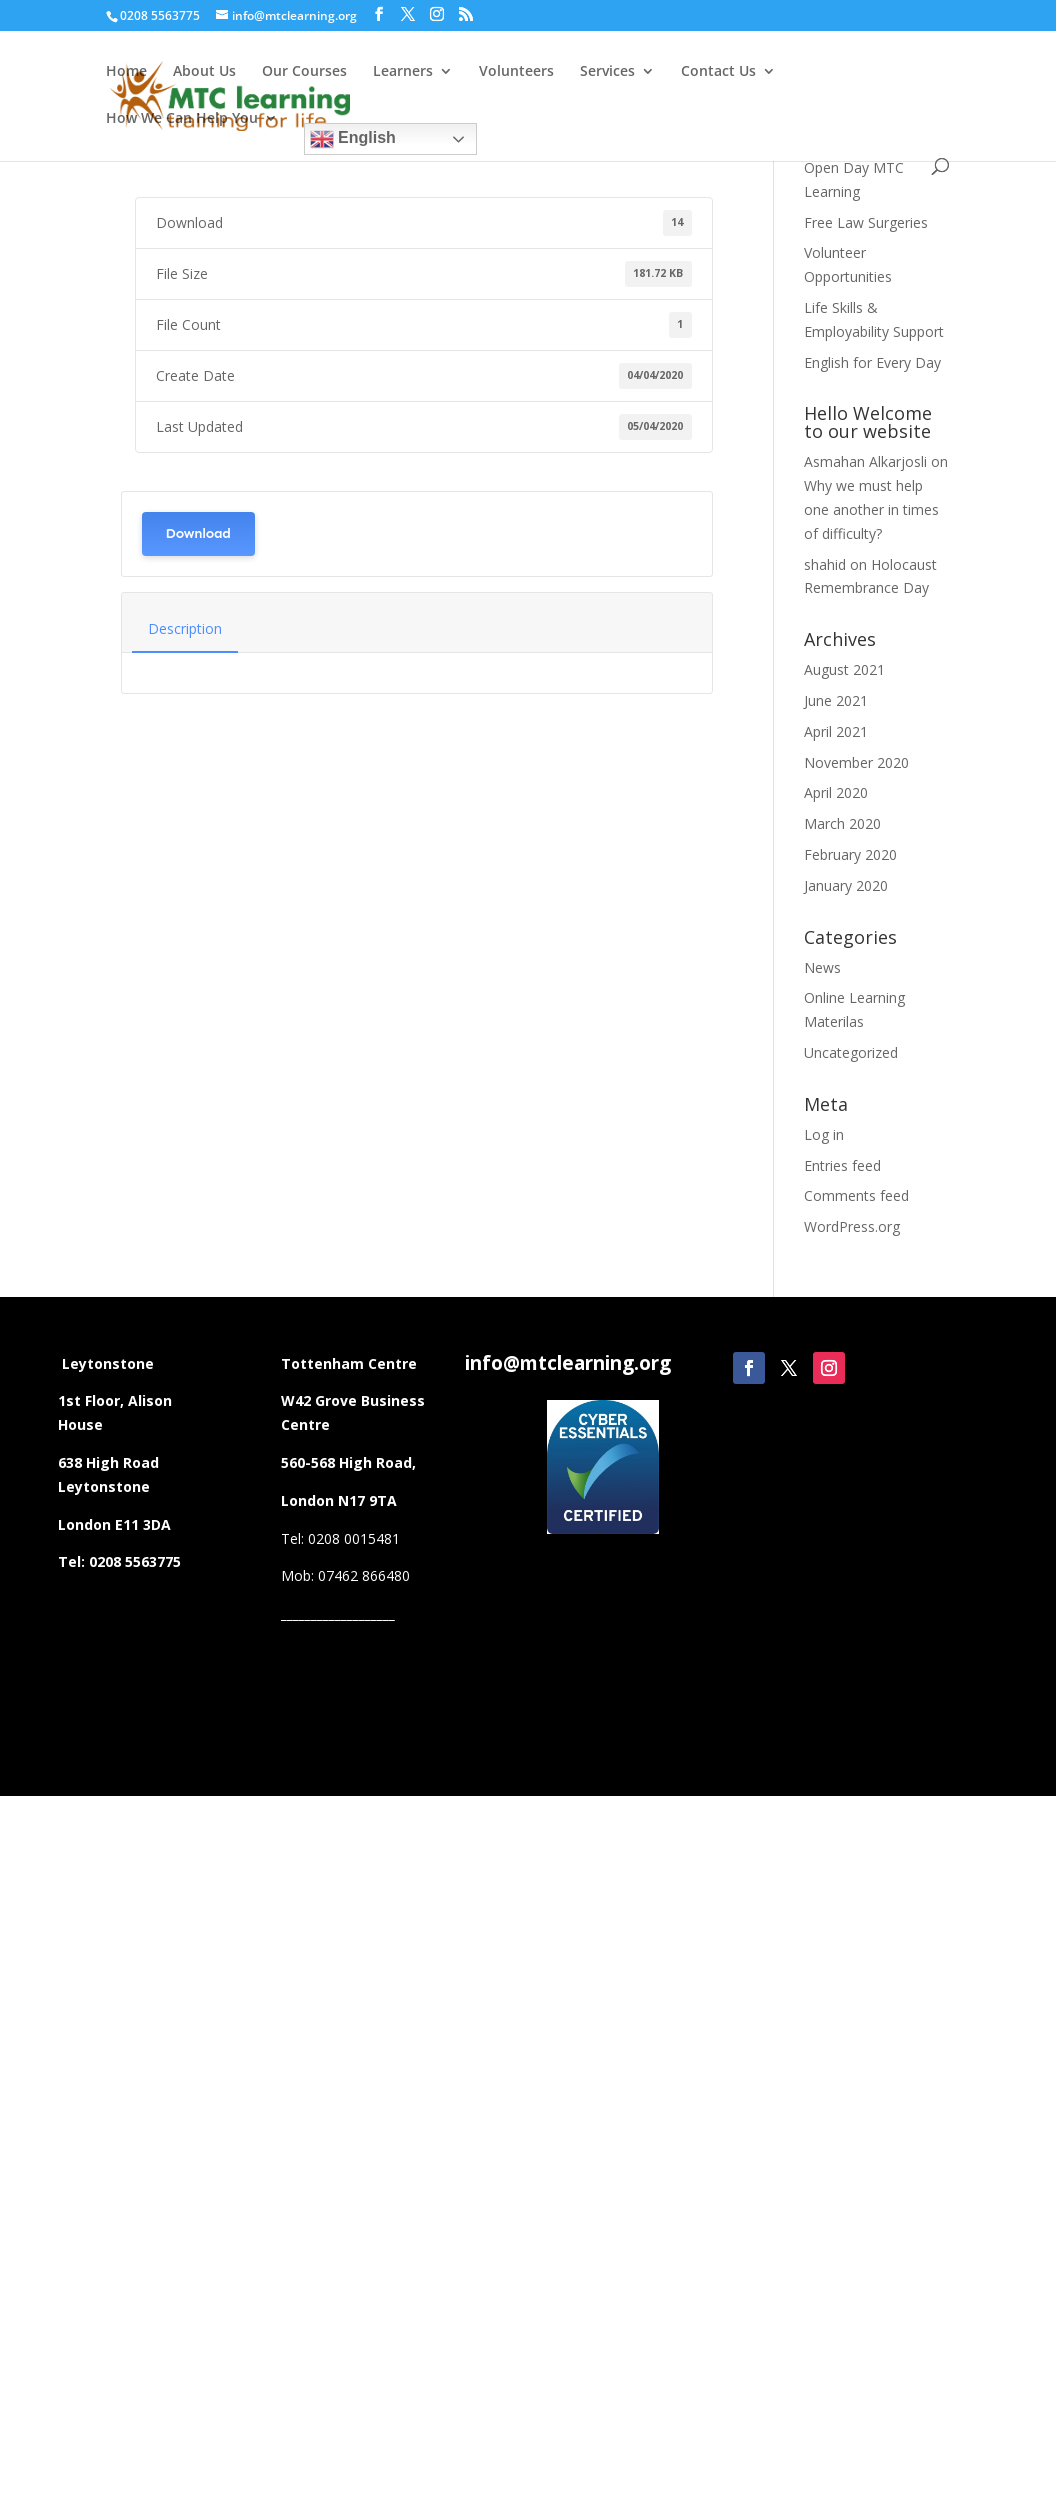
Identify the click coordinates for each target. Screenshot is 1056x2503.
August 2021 (844, 669)
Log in (824, 1134)
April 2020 (836, 792)
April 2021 (836, 731)
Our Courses (304, 72)
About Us (204, 72)
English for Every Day (872, 362)
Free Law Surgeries (866, 222)
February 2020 (850, 854)
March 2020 (842, 823)
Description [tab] (185, 628)
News (822, 967)
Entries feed (842, 1165)
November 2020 (856, 762)
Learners (403, 72)
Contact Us (718, 72)
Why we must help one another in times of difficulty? (871, 509)
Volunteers (516, 72)
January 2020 (846, 885)
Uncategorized (851, 1052)
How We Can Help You (182, 119)
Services (607, 72)
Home (126, 72)
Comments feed (856, 1195)
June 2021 (836, 700)
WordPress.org (852, 1226)
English (353, 139)
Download (198, 533)
